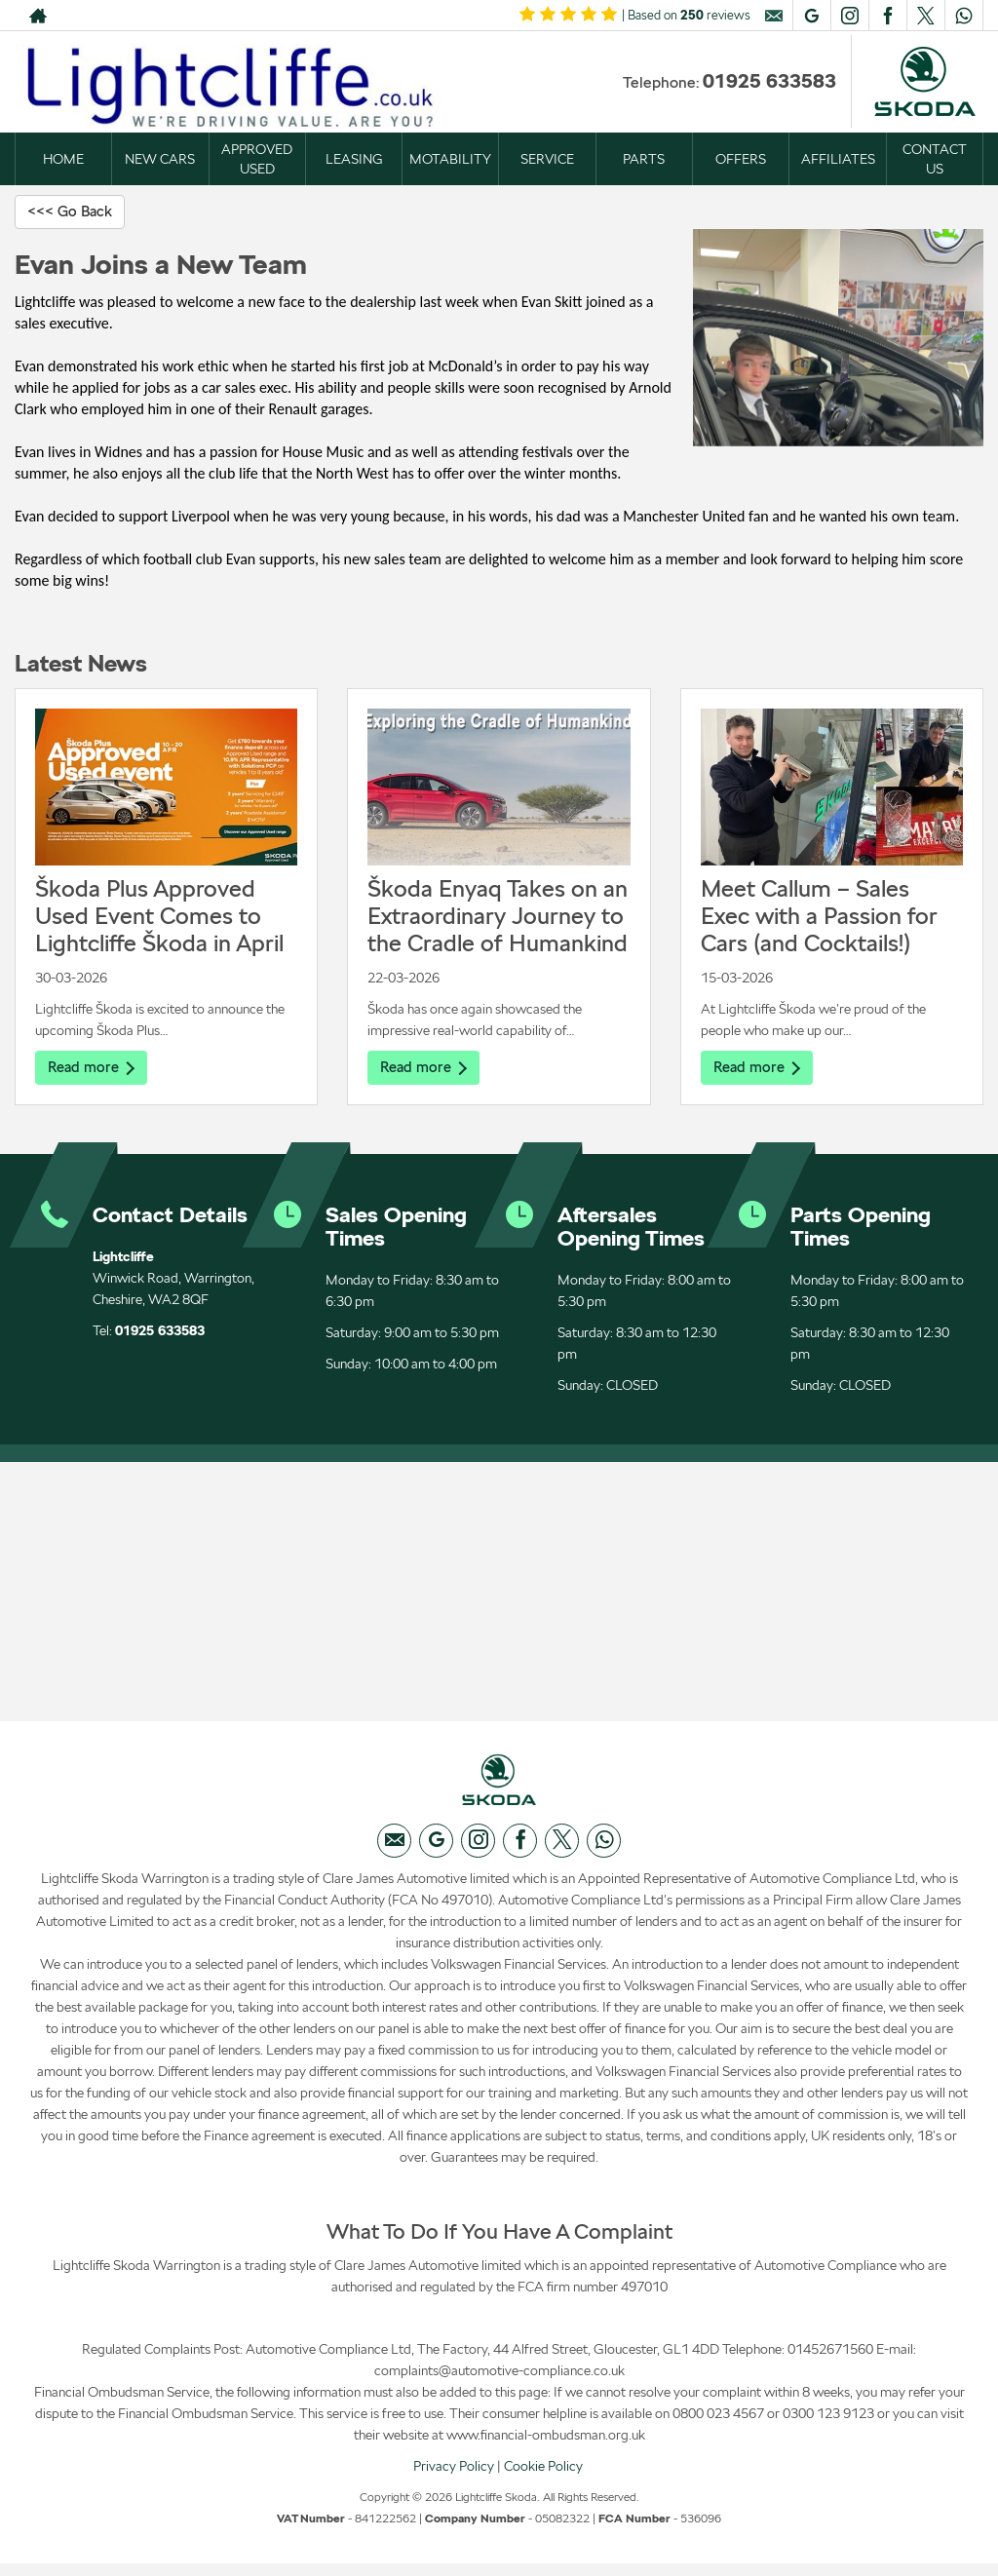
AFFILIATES (838, 159)
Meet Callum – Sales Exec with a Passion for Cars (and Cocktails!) (819, 917)
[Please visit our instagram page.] (849, 15)
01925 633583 (769, 81)
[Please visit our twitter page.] (925, 15)
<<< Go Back (73, 212)
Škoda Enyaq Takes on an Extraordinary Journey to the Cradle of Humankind (497, 917)
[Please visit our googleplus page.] (811, 15)
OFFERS (740, 159)
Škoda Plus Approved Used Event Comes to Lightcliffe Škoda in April (159, 917)
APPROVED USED (256, 158)
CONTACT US (934, 159)
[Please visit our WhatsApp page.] (963, 15)
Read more (93, 1069)
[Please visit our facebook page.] (887, 15)
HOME (63, 159)
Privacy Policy (453, 2477)
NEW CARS (160, 159)
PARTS (644, 159)
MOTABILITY (450, 159)
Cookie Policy (543, 2477)
